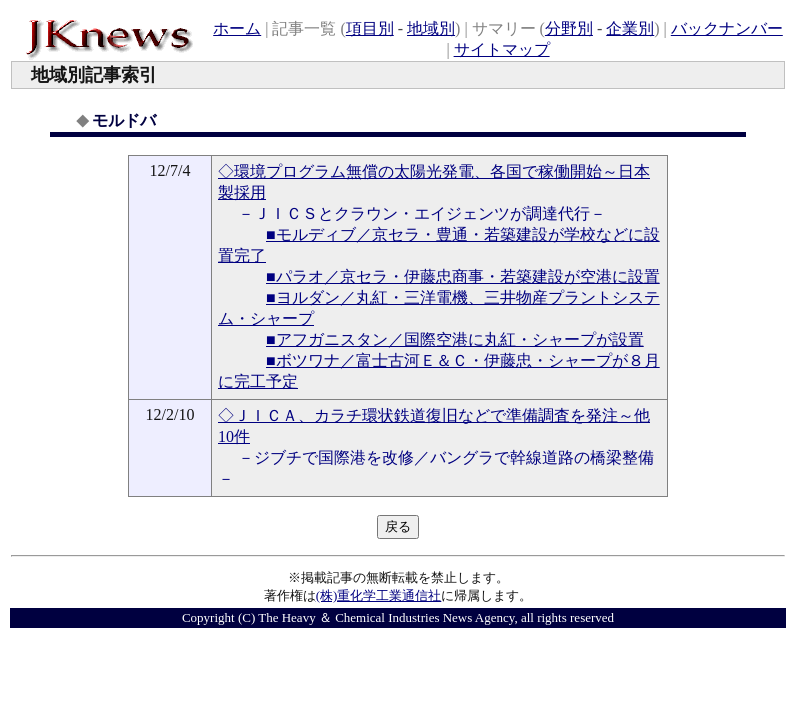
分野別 (569, 28)
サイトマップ (502, 49)
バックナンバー (727, 28)
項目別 (370, 28)
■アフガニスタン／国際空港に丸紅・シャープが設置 (455, 339)
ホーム (237, 28)
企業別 (630, 28)
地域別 (431, 28)
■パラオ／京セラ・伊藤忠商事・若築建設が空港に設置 (463, 276)
